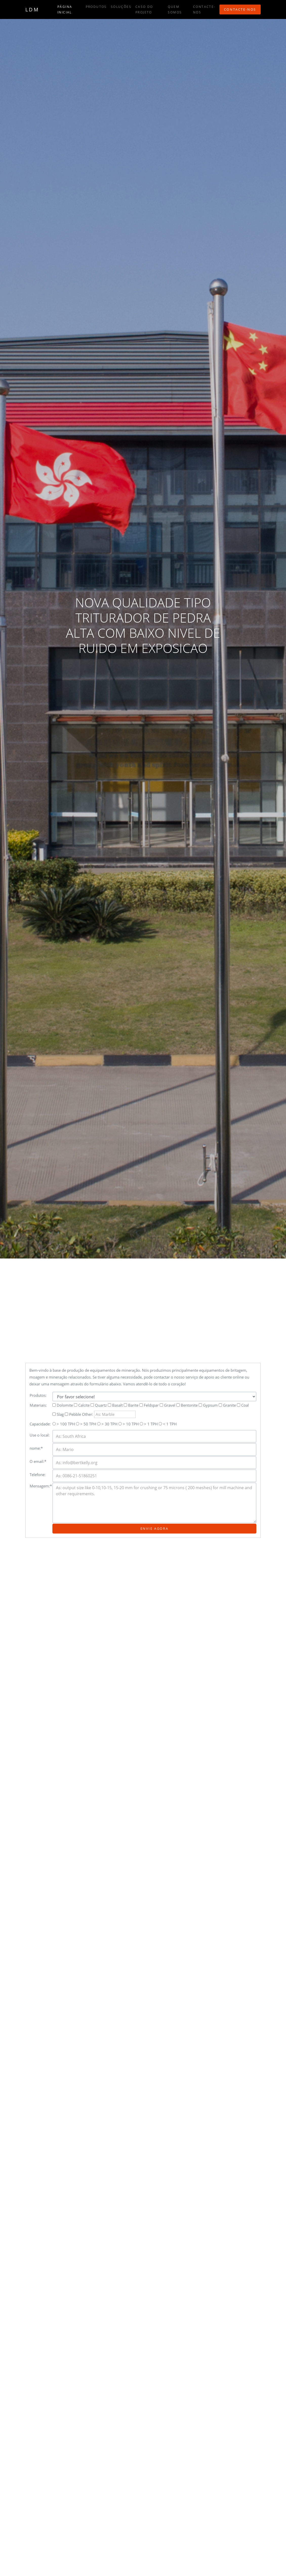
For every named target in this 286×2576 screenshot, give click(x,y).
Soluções (121, 7)
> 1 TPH (149, 1423)
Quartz (99, 1405)
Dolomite (62, 1405)
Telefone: (38, 1474)
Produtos (96, 7)
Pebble (73, 1414)
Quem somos (175, 9)
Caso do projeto (144, 9)
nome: (36, 1448)
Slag (58, 1414)
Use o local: (40, 1435)
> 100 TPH (63, 1423)
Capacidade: (40, 1423)
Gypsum (208, 1405)
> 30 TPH (107, 1423)
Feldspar (149, 1405)
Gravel (167, 1405)
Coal (243, 1405)
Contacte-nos (204, 9)
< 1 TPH (168, 1423)
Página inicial (64, 9)
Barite (131, 1405)
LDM (32, 9)
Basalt (115, 1405)
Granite (227, 1405)
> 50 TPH (86, 1423)
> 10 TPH (128, 1423)
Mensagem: (41, 1485)
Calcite (82, 1405)
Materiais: (38, 1405)
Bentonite (187, 1405)
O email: (38, 1461)
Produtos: (38, 1395)
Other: (109, 1414)
